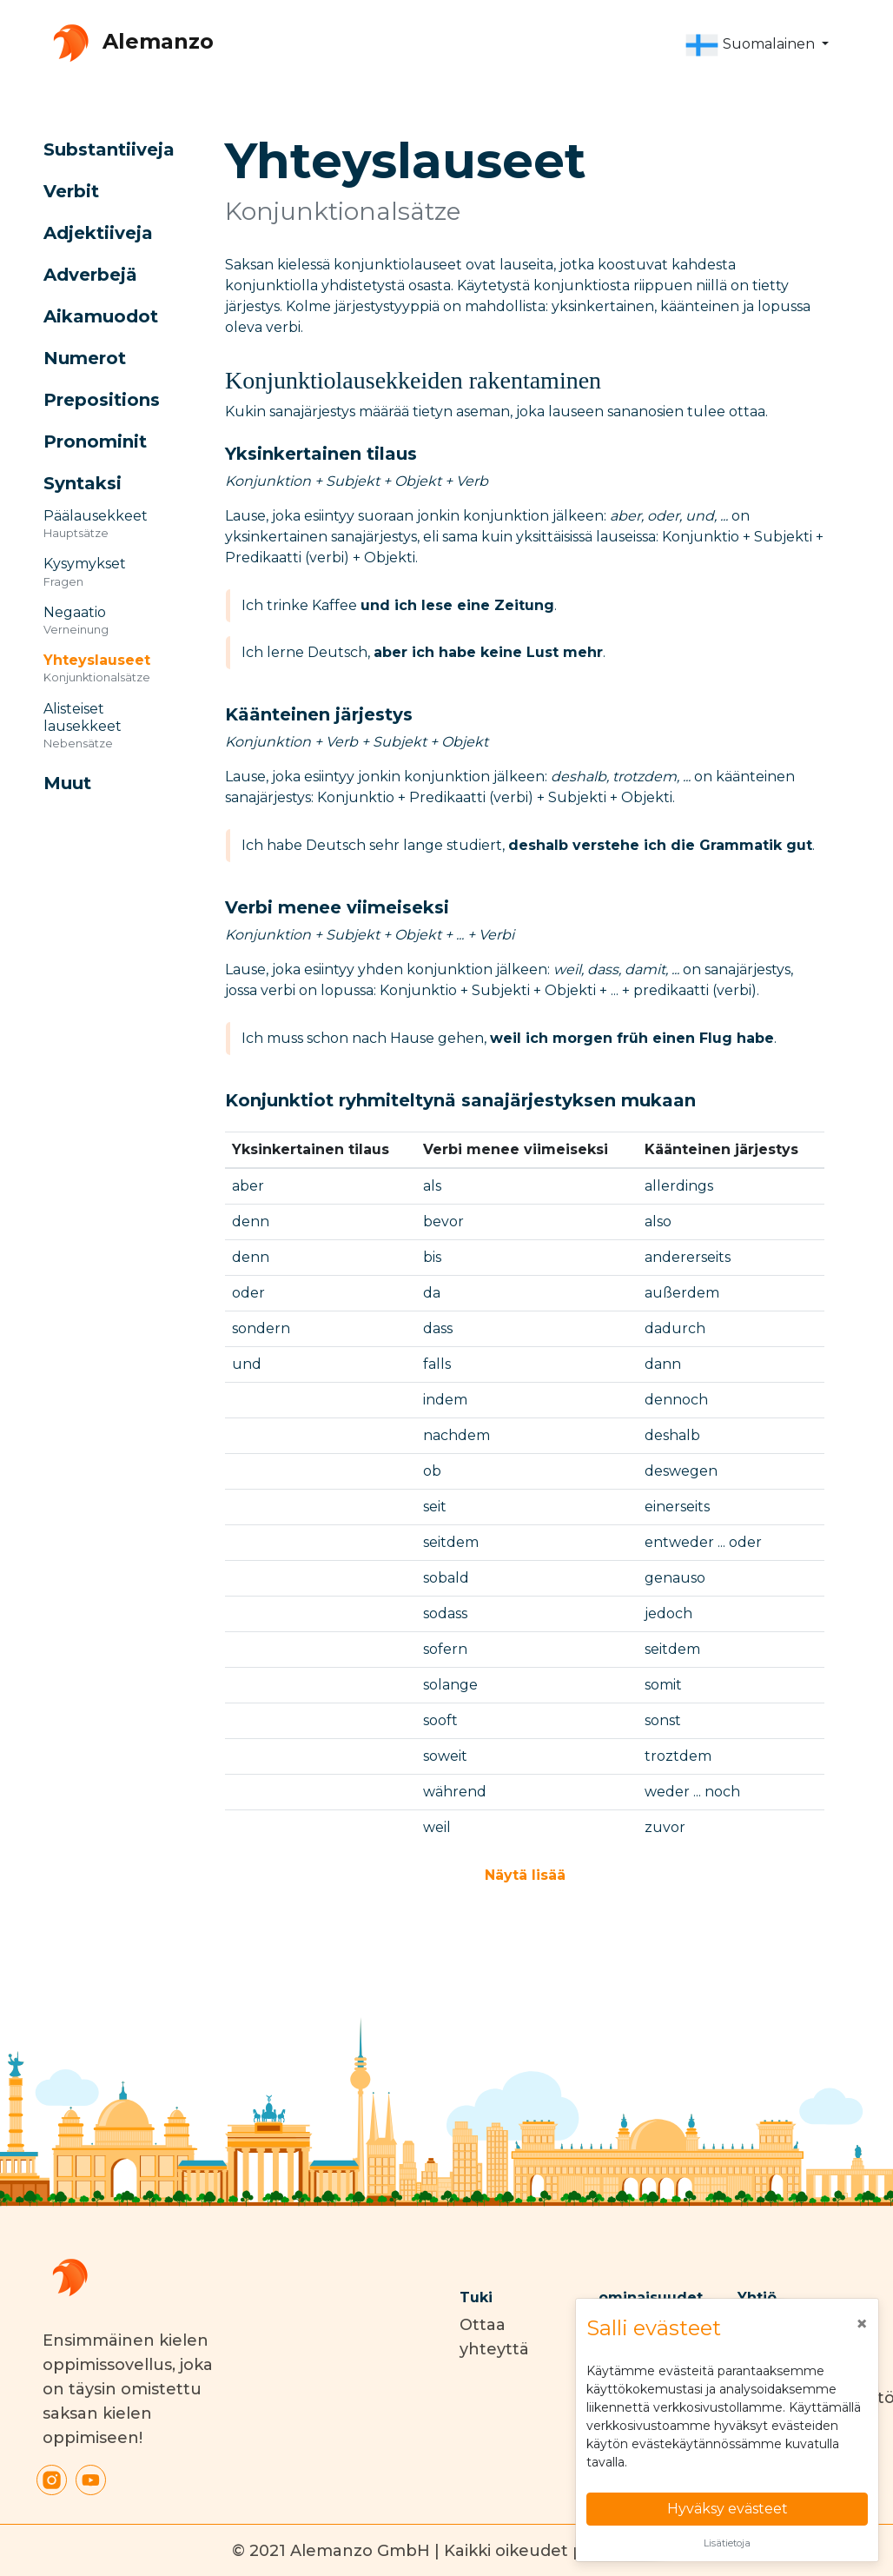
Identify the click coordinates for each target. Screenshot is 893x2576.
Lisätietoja (727, 2543)
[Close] (862, 2324)
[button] (756, 45)
